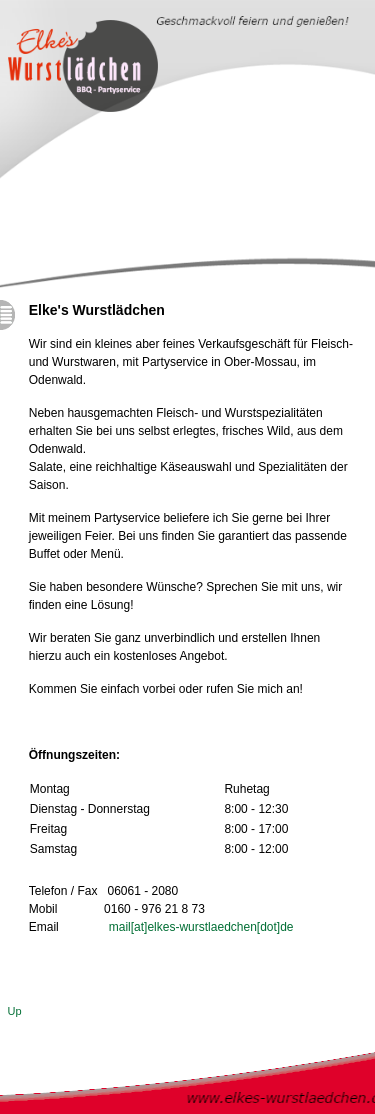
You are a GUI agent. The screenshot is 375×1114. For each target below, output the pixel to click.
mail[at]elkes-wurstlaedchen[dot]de (201, 927)
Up (15, 1011)
